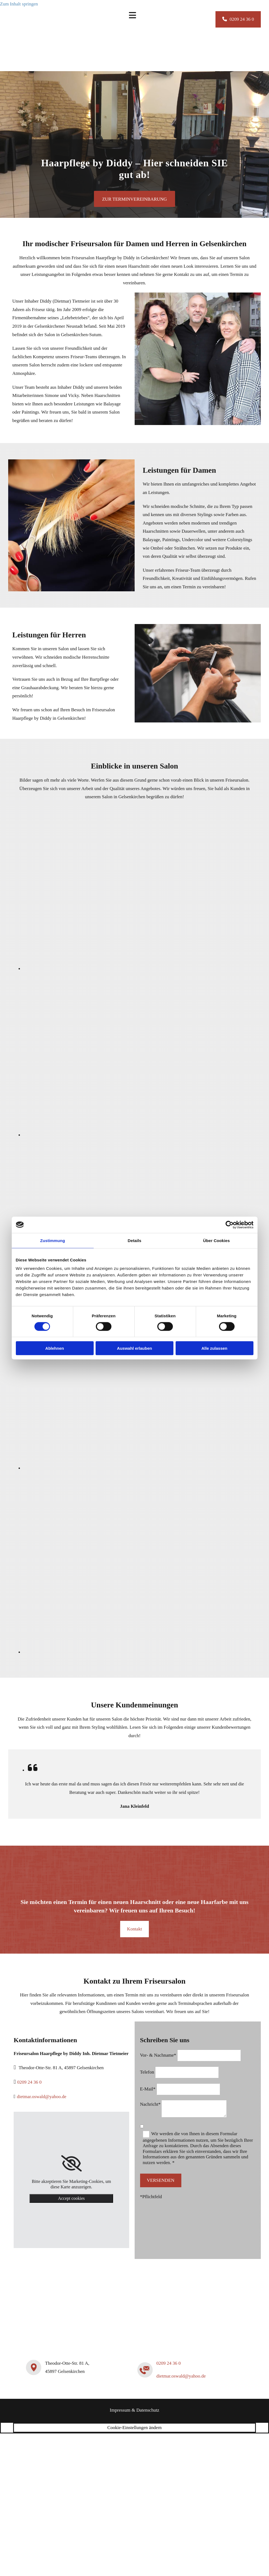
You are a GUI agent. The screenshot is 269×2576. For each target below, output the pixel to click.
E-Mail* (148, 2089)
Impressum (120, 2410)
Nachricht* (150, 2104)
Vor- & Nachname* (158, 2055)
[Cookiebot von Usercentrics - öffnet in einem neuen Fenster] (229, 1225)
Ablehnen (54, 1348)
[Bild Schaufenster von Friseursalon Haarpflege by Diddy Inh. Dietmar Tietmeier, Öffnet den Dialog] (146, 1652)
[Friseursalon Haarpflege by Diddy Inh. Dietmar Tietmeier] (39, 64)
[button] (238, 19)
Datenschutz (147, 2410)
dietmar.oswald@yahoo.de (41, 2096)
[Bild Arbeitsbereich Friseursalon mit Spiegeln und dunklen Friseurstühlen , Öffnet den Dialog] (146, 1468)
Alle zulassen (214, 1348)
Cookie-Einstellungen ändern (134, 2427)
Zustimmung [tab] (52, 1240)
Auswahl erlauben (134, 1348)
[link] (71, 2163)
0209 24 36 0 (29, 2082)
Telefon (147, 2072)
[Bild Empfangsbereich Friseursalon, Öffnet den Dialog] (146, 1135)
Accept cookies (71, 2198)
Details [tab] (134, 1240)
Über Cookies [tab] (216, 1240)
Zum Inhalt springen (19, 4)
